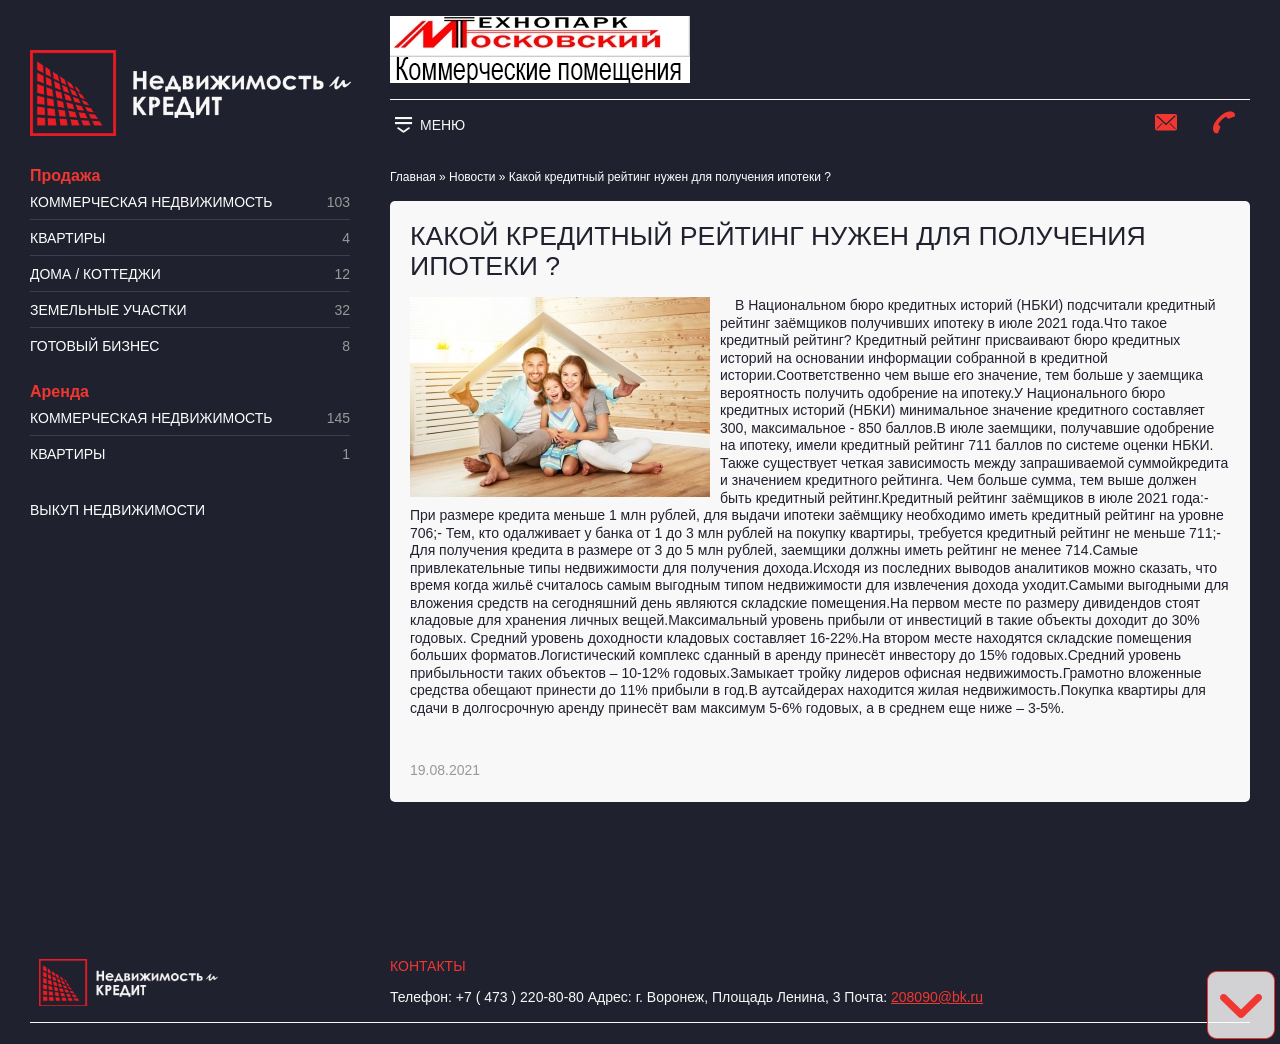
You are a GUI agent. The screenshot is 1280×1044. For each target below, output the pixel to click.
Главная (413, 177)
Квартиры (190, 238)
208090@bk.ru (937, 997)
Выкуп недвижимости (117, 510)
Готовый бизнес (190, 346)
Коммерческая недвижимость (190, 202)
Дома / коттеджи (190, 274)
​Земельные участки (190, 310)
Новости (472, 177)
